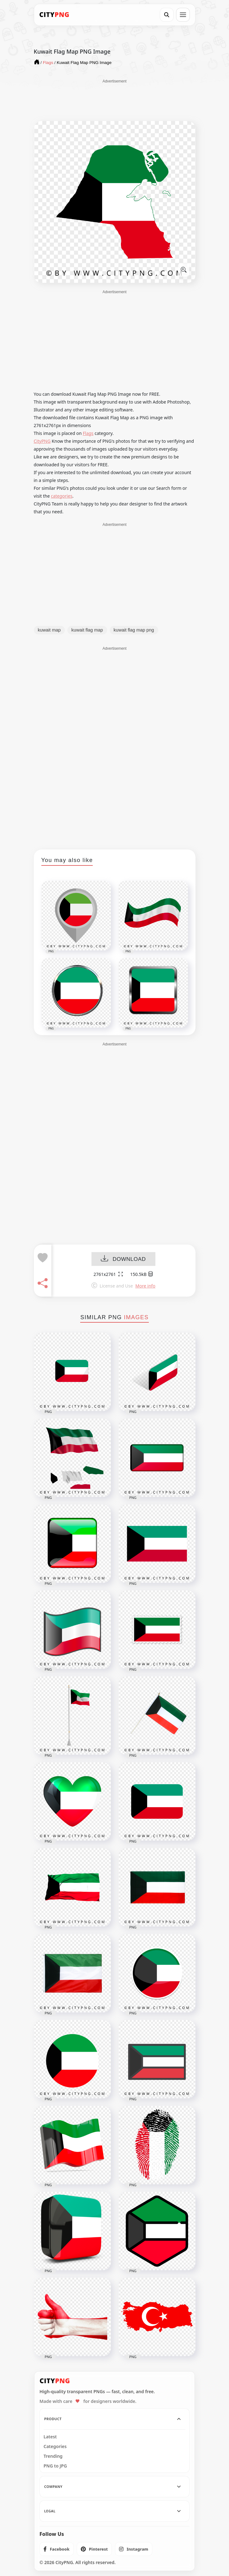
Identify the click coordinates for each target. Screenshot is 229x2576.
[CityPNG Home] (54, 14)
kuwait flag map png (134, 629)
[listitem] (56, 2549)
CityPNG (42, 441)
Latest (50, 2437)
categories (61, 496)
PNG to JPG (55, 2466)
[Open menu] (183, 15)
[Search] (167, 15)
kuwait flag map (87, 629)
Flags (88, 433)
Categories (55, 2446)
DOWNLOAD (123, 1259)
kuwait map (49, 629)
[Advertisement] (115, 99)
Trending (53, 2456)
